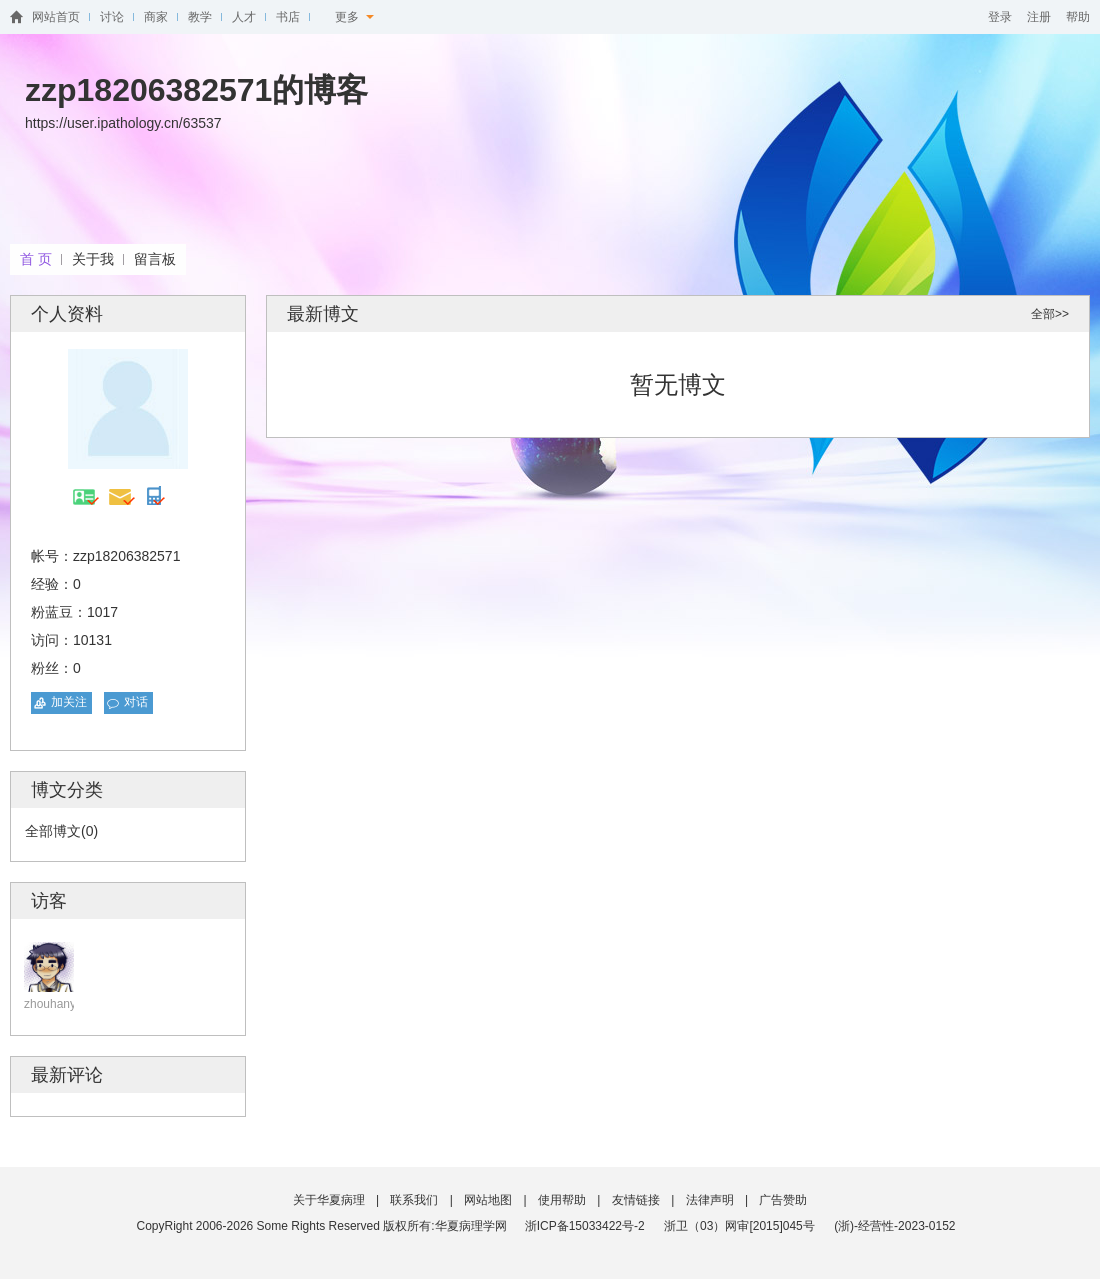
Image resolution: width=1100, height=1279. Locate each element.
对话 (136, 702)
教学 (200, 17)
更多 (354, 17)
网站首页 (56, 17)
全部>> (1050, 314)
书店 (288, 17)
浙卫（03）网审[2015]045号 (741, 1226)
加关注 (69, 702)
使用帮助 (562, 1200)
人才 (244, 17)
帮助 (1078, 17)
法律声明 (710, 1200)
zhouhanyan (56, 1004)
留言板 (155, 259)
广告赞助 (783, 1200)
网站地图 (488, 1200)
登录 (1000, 17)
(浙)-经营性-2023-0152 (894, 1226)
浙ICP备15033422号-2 (585, 1226)
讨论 (112, 17)
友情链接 (636, 1200)
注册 (1039, 17)
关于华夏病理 (329, 1200)
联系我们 (414, 1200)
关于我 (93, 259)
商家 (156, 17)
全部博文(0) (61, 831)
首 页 (36, 259)
